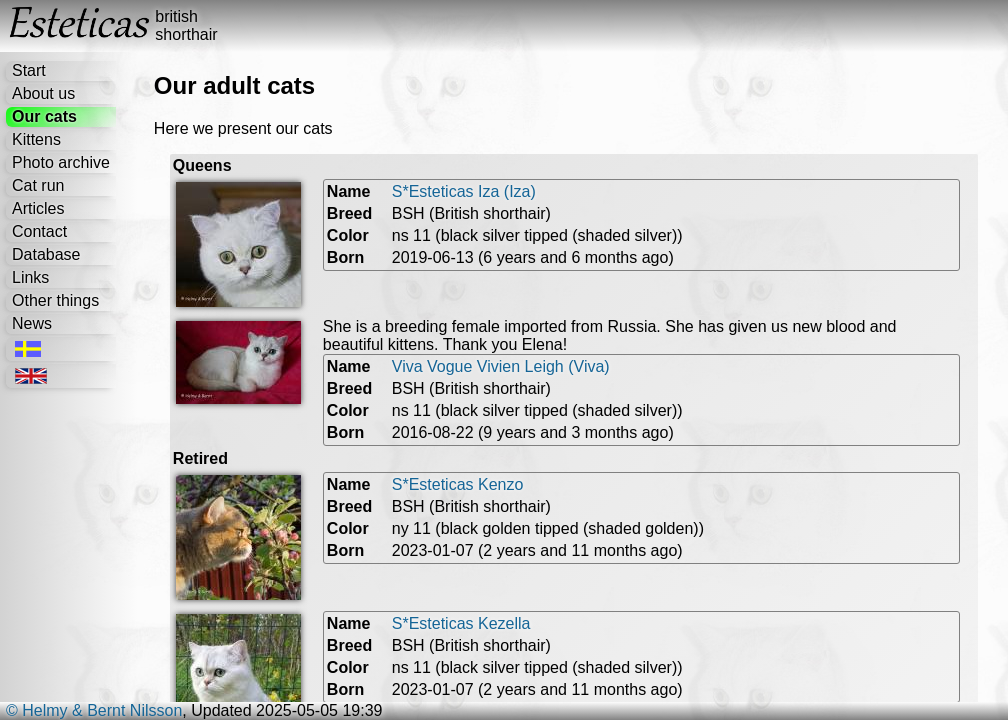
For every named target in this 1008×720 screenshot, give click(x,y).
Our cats (44, 116)
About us (43, 93)
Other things (55, 300)
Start (29, 70)
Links (30, 277)
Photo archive (61, 162)
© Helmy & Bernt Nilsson (94, 710)
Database (46, 254)
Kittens (36, 139)
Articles (38, 208)
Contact (39, 231)
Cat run (38, 185)
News (32, 323)
